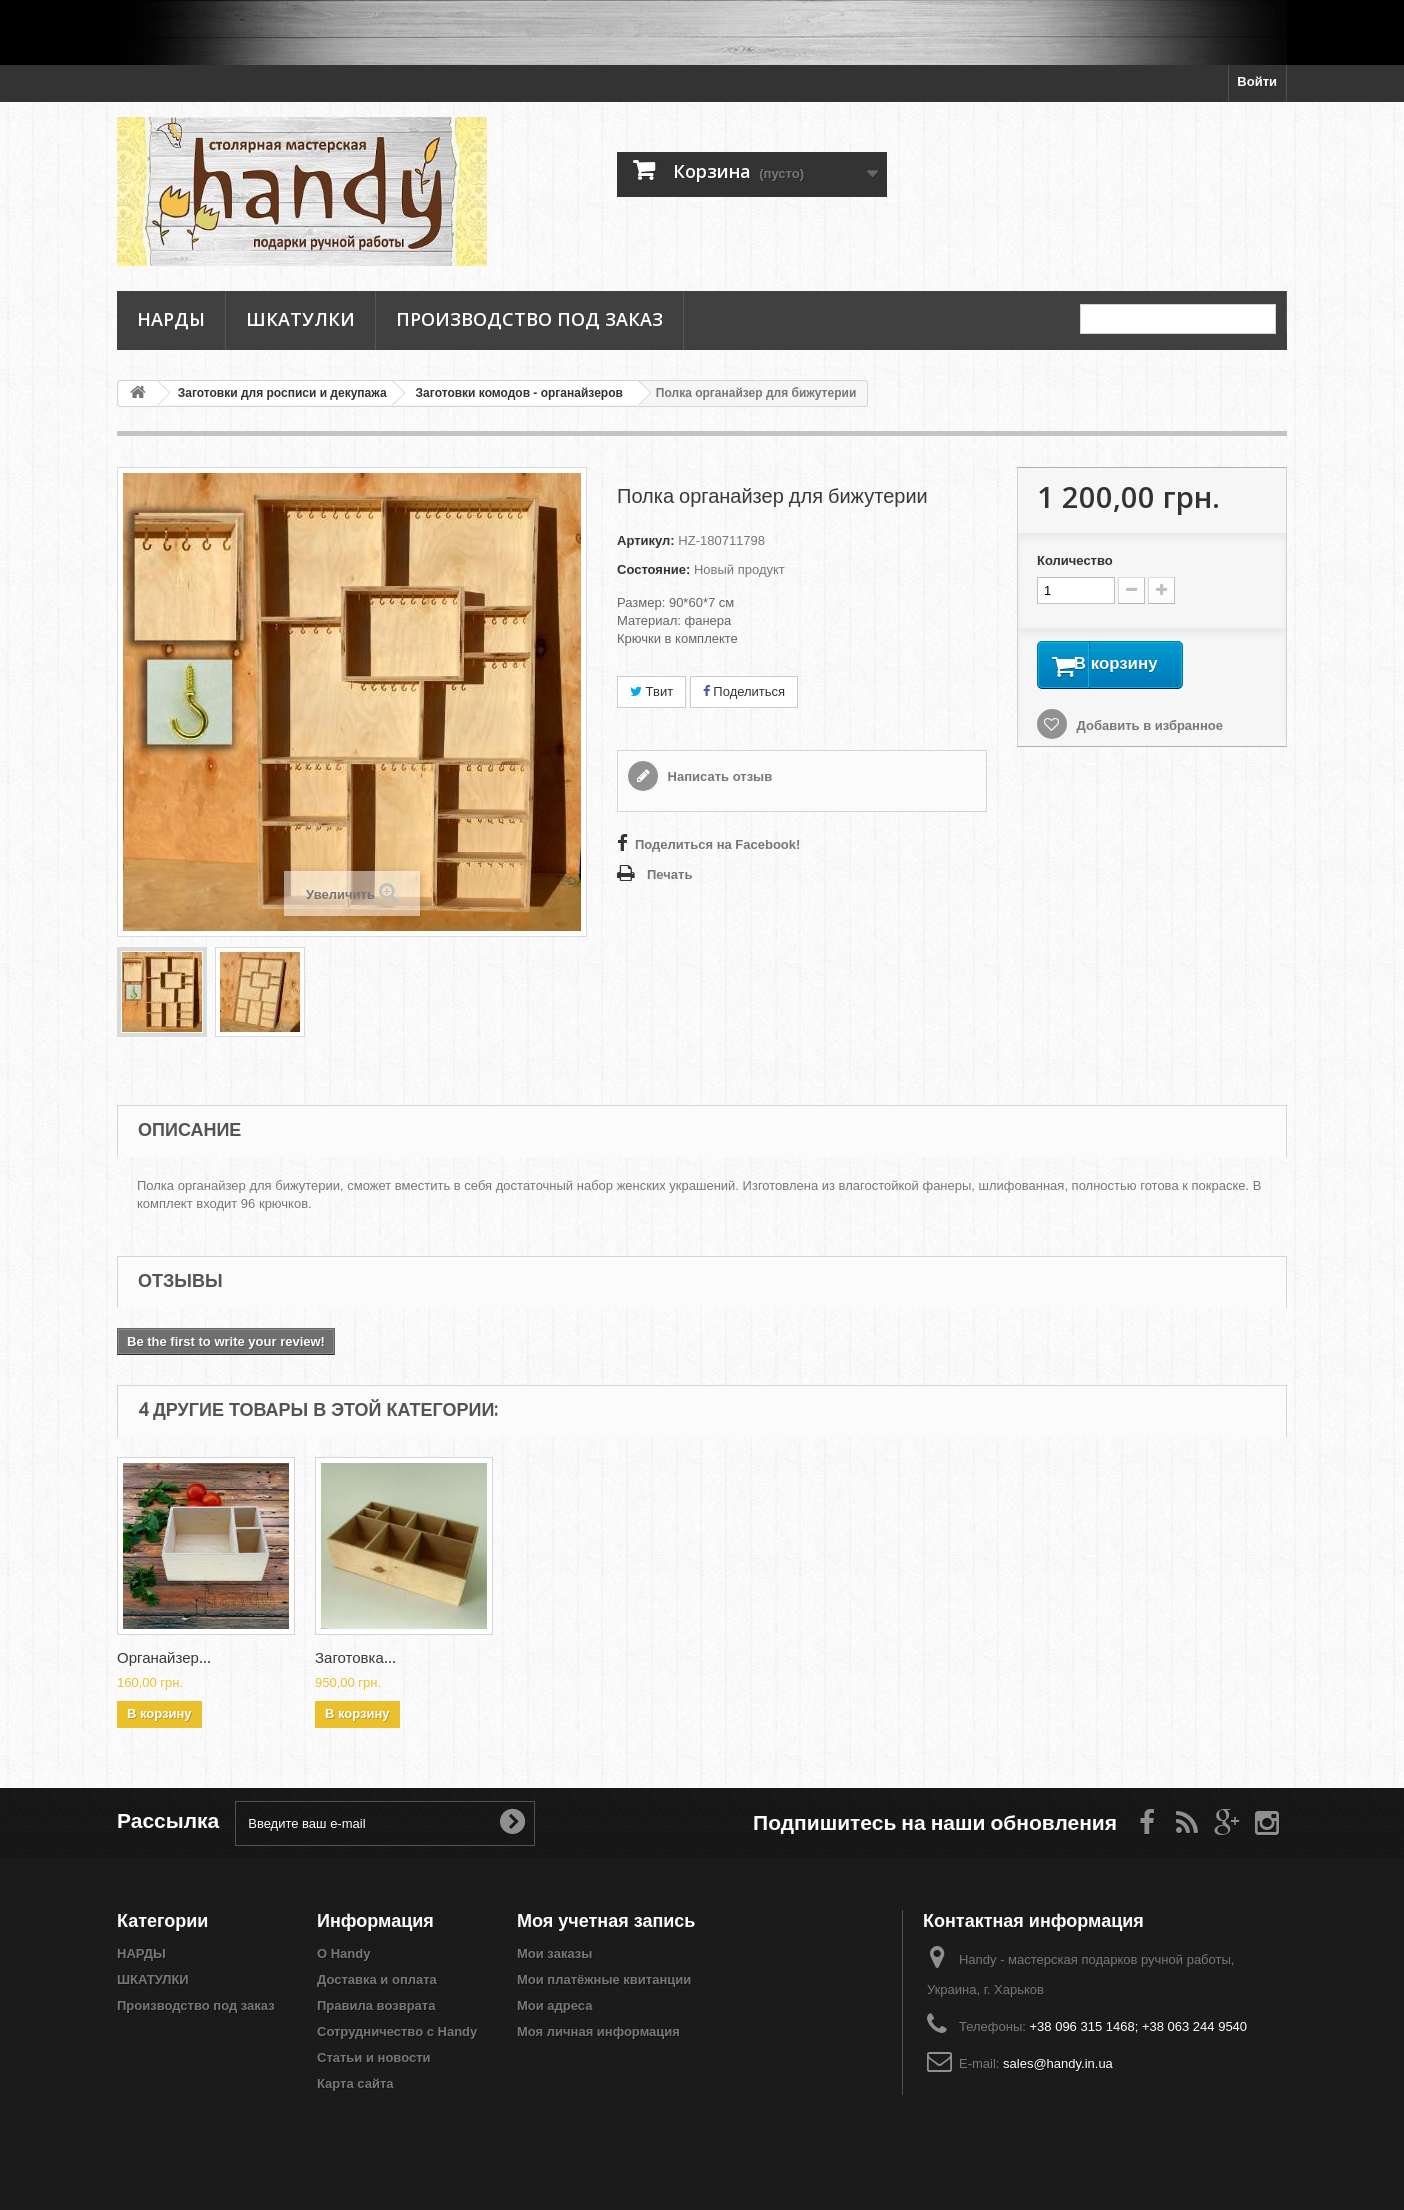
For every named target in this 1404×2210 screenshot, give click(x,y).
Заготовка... (157, 1658)
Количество (1075, 560)
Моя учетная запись (606, 1920)
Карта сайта (355, 2083)
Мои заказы (554, 1953)
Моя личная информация (598, 2031)
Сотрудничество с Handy (397, 2031)
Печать (669, 874)
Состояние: (653, 569)
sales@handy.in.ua (1058, 2063)
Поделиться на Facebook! (717, 844)
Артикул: (646, 540)
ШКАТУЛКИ (300, 319)
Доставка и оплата (377, 1979)
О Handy (343, 1953)
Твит (651, 691)
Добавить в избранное (1148, 729)
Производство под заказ (529, 319)
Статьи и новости (374, 2057)
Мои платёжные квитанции (604, 1979)
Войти (1257, 81)
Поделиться (744, 691)
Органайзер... (560, 1658)
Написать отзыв (718, 776)
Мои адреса (554, 2005)
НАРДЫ (171, 319)
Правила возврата (376, 2005)
